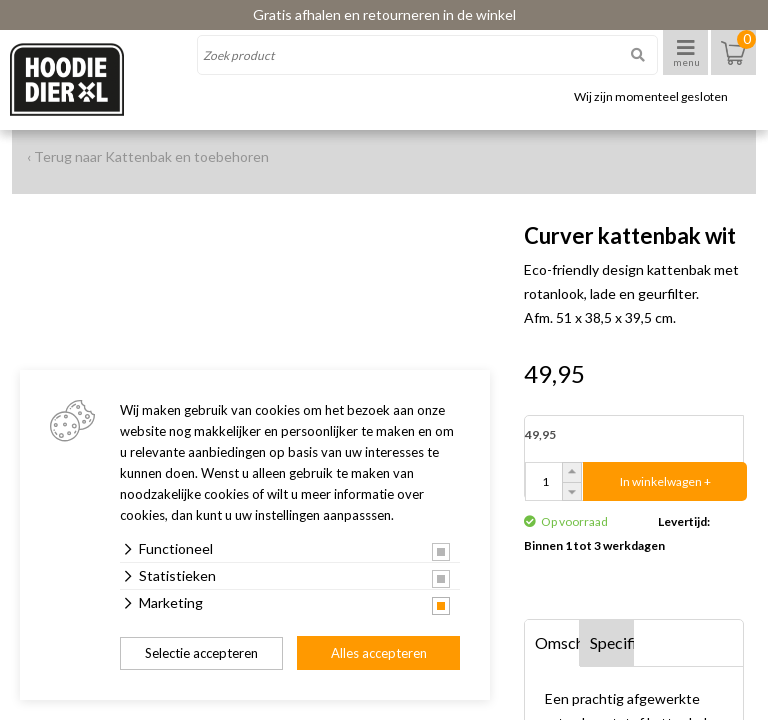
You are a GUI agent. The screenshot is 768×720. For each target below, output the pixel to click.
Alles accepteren (379, 653)
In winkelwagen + (665, 481)
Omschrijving (557, 642)
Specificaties (612, 642)
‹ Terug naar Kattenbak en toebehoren (148, 156)
